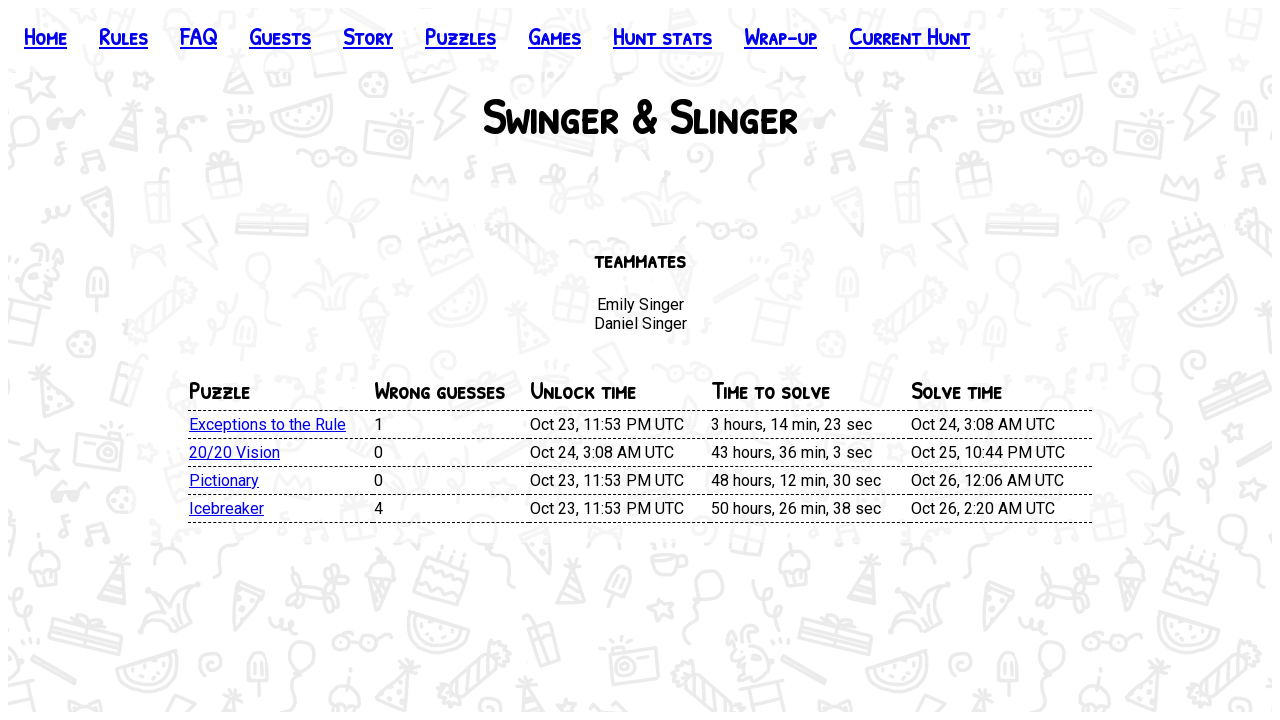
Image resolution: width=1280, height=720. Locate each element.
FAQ (198, 36)
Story (368, 36)
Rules (123, 36)
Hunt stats (662, 36)
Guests (280, 36)
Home (45, 36)
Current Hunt (909, 36)
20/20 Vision (234, 452)
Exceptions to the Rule (267, 424)
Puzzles (460, 36)
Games (554, 36)
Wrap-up (780, 36)
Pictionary (224, 480)
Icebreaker (226, 508)
